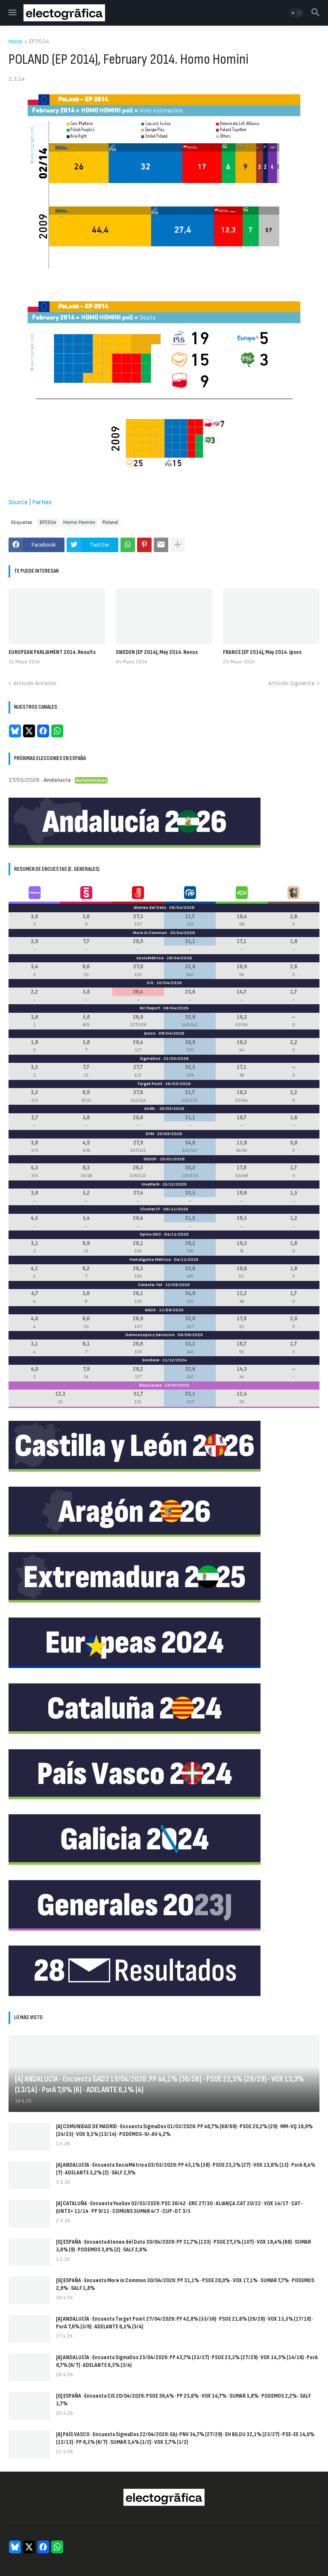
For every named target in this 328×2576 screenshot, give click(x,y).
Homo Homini (79, 522)
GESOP (150, 1159)
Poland (110, 522)
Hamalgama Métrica (150, 1259)
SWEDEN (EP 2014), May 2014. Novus (157, 652)
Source (18, 502)
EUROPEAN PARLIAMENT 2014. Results (52, 652)
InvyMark (150, 1184)
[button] (11, 13)
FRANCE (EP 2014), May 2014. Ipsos (262, 652)
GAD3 (150, 1310)
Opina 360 (150, 1234)
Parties (42, 502)
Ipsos (149, 1033)
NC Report (150, 1008)
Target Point (149, 1083)
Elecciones (150, 1385)
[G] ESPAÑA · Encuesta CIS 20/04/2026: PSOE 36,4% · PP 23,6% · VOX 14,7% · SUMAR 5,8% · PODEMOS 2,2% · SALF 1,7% (183, 2399)
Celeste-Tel (150, 1284)
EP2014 (39, 41)
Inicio (15, 41)
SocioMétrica (150, 958)
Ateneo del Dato (150, 907)
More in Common (150, 932)
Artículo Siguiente (291, 683)
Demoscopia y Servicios (150, 1334)
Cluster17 (150, 1209)
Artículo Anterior (35, 683)
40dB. (150, 1108)
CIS (149, 982)
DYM (150, 1133)
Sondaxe (150, 1360)
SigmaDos (150, 1058)
